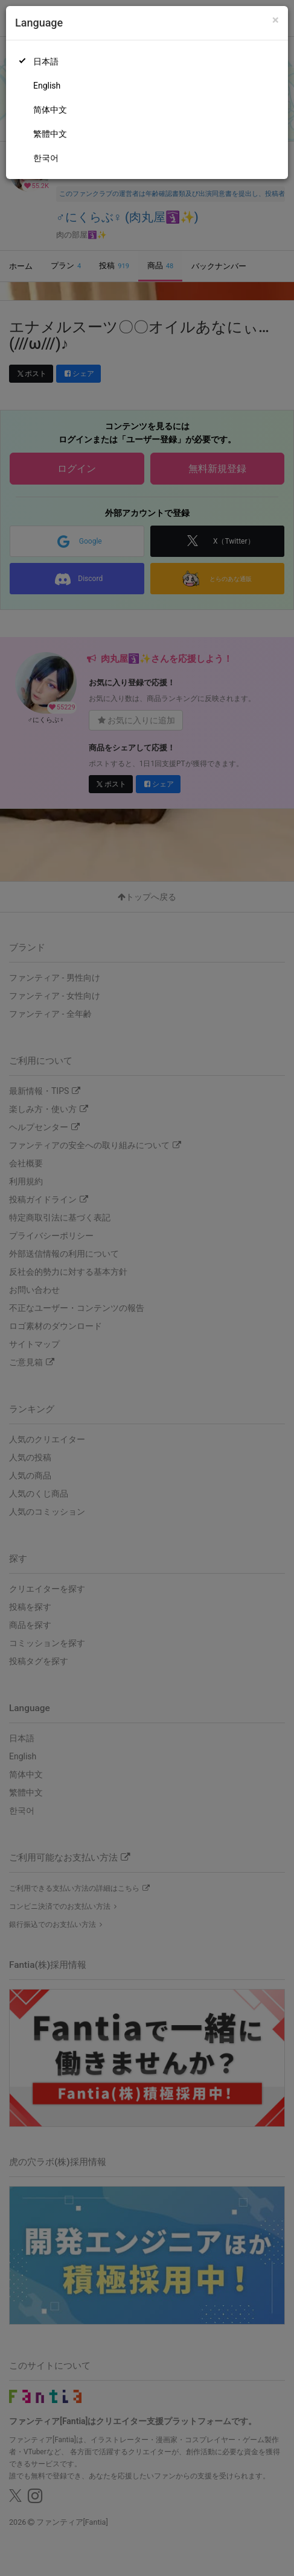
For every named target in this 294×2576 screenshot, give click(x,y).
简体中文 (50, 110)
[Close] (275, 20)
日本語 (46, 61)
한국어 (46, 158)
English (46, 85)
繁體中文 (50, 134)
